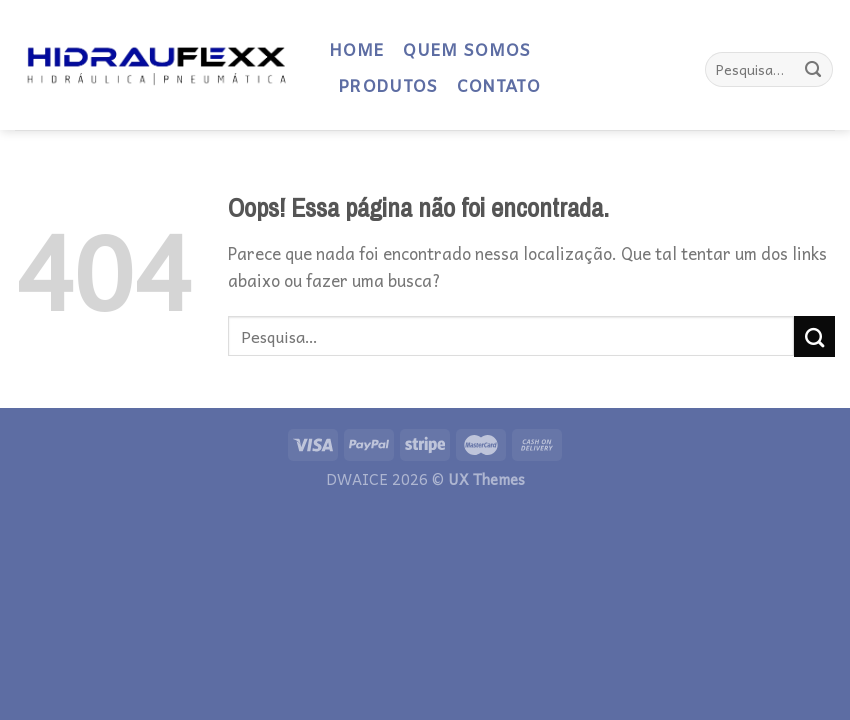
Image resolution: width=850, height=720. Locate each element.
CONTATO (498, 88)
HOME (356, 52)
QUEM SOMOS (466, 52)
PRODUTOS (388, 88)
